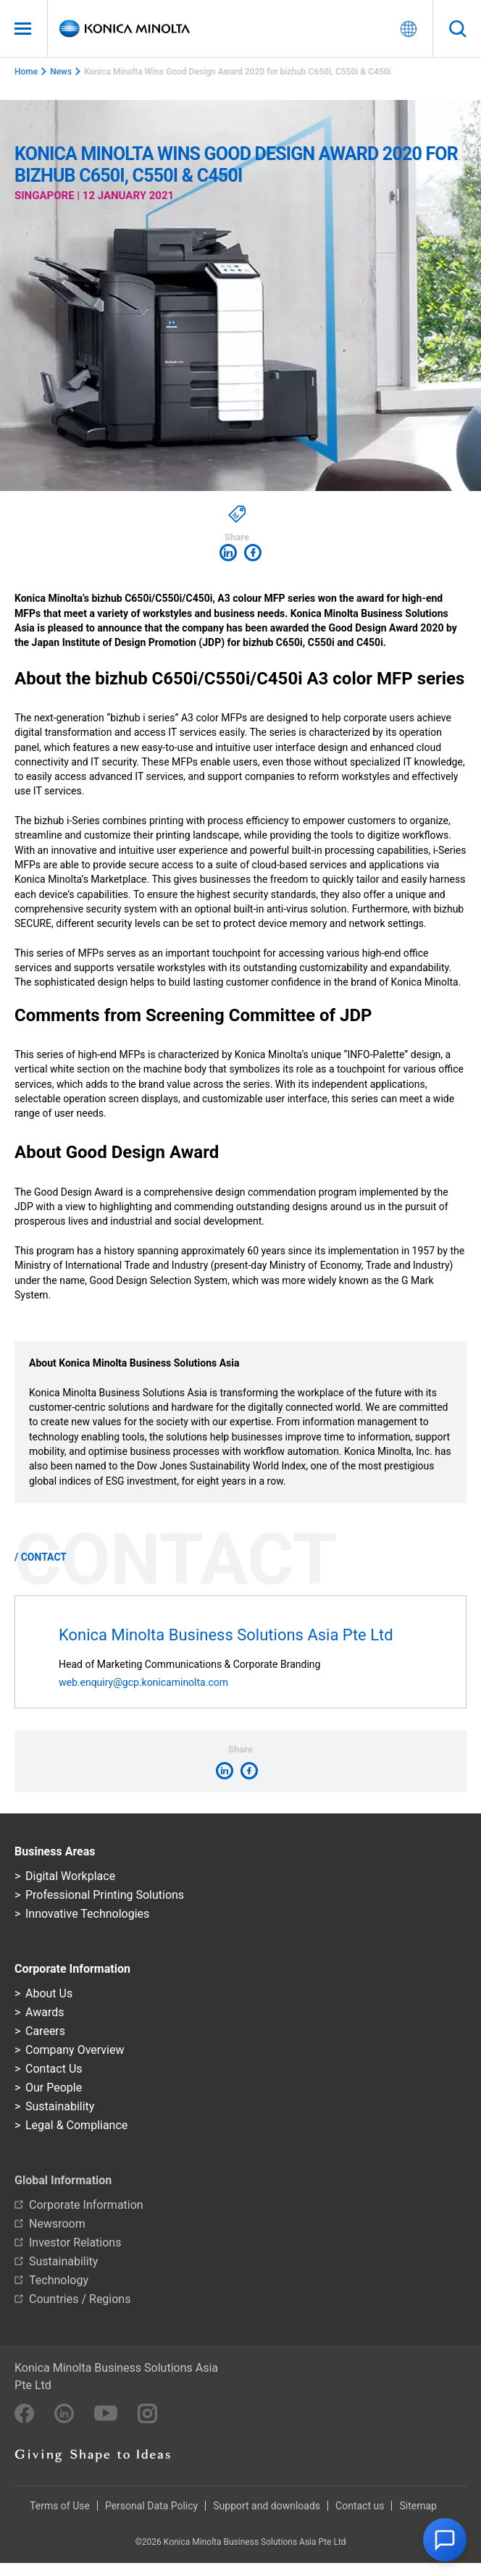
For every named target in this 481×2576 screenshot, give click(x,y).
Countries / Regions (79, 2299)
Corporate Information (86, 2205)
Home (26, 72)
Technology (58, 2280)
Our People (53, 2087)
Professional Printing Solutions (104, 1895)
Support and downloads (266, 2506)
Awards (44, 2012)
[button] (445, 2540)
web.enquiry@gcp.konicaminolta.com (143, 1682)
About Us (48, 1993)
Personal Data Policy (151, 2506)
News (61, 72)
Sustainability (59, 2106)
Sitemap (417, 2506)
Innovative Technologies (87, 1914)
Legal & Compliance (76, 2125)
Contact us (359, 2506)
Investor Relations (75, 2242)
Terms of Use (60, 2506)
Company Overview (74, 2050)
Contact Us (54, 2069)
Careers (45, 2031)
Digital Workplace (70, 1876)
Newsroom (57, 2224)
